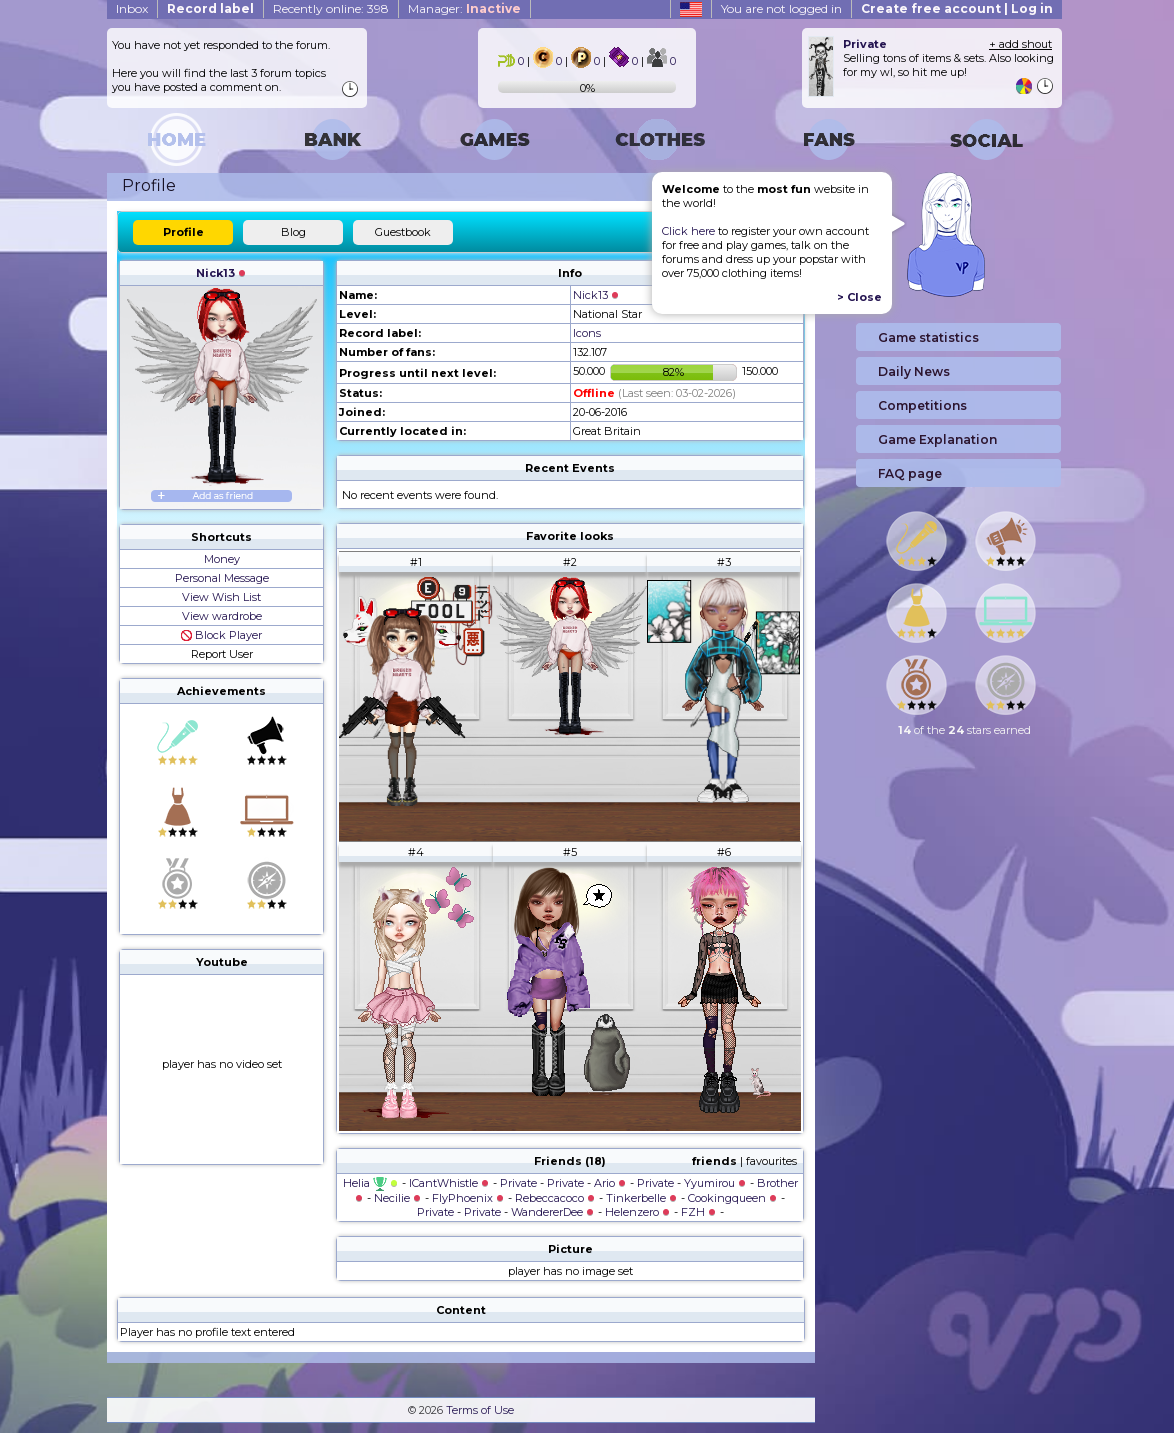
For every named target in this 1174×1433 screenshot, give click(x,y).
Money (222, 559)
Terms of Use (480, 1410)
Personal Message (222, 578)
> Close (859, 297)
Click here (688, 231)
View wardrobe (222, 616)
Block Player (221, 635)
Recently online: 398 (331, 8)
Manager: (464, 8)
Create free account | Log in (957, 8)
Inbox (132, 8)
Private (518, 1183)
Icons (587, 333)
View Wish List (221, 597)
